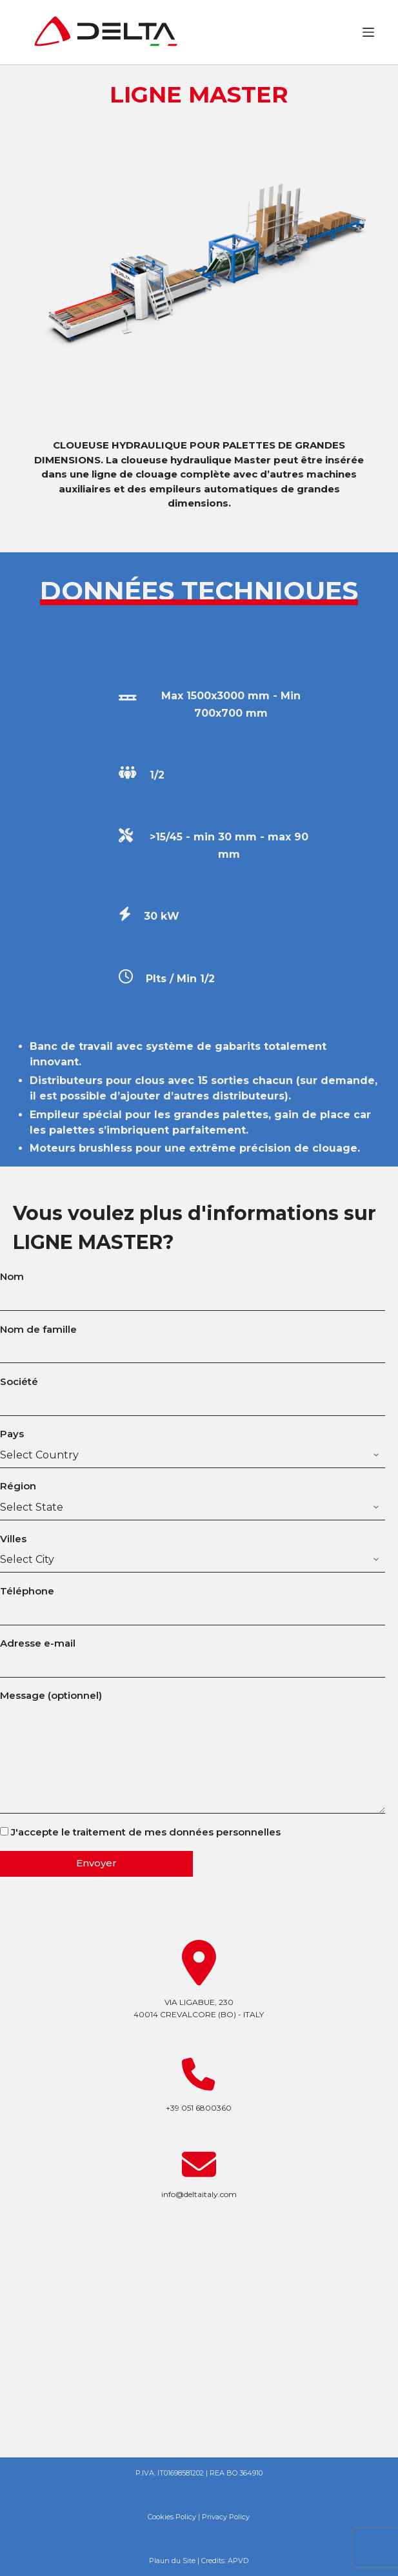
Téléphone (192, 1601)
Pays (192, 1444)
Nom (192, 1287)
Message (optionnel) (192, 1751)
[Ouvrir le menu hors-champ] (368, 32)
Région (192, 1496)
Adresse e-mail (192, 1654)
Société (192, 1392)
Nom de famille (192, 1340)
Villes (192, 1549)
